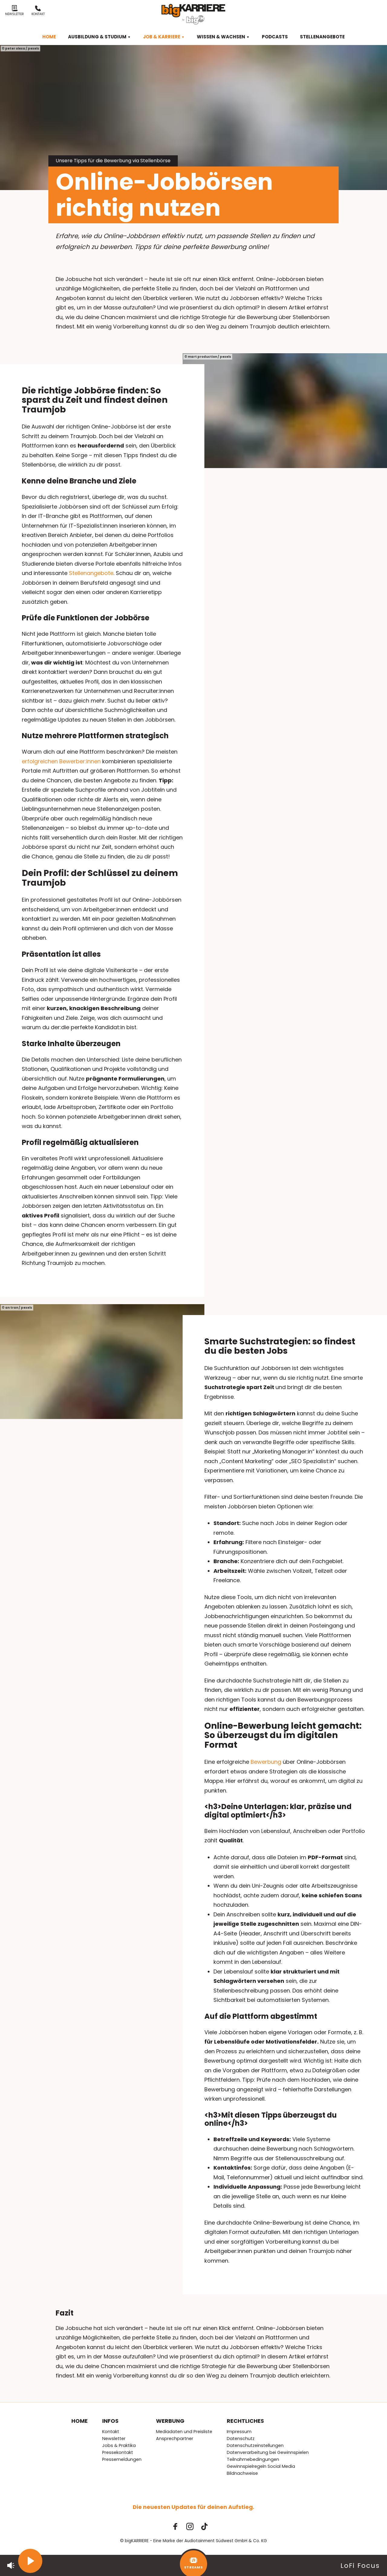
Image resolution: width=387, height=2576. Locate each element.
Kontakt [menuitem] (110, 2432)
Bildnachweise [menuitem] (242, 2473)
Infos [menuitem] (110, 2421)
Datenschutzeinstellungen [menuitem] (255, 2445)
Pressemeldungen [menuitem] (121, 2459)
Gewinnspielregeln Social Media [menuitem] (261, 2466)
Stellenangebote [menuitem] (322, 37)
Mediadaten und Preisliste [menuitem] (184, 2432)
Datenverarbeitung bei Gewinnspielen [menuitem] (268, 2452)
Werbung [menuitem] (170, 2421)
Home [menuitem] (49, 37)
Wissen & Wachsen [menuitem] (223, 37)
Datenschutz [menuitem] (241, 2438)
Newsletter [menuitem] (113, 2438)
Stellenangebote (91, 573)
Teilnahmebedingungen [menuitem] (253, 2459)
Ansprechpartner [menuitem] (174, 2438)
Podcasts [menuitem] (275, 37)
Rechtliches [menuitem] (245, 2421)
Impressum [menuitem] (239, 2432)
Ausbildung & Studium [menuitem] (99, 37)
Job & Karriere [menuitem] (164, 37)
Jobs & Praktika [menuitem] (119, 2445)
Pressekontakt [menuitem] (117, 2452)
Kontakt (38, 10)
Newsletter (14, 10)
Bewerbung (266, 1762)
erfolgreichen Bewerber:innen (61, 761)
